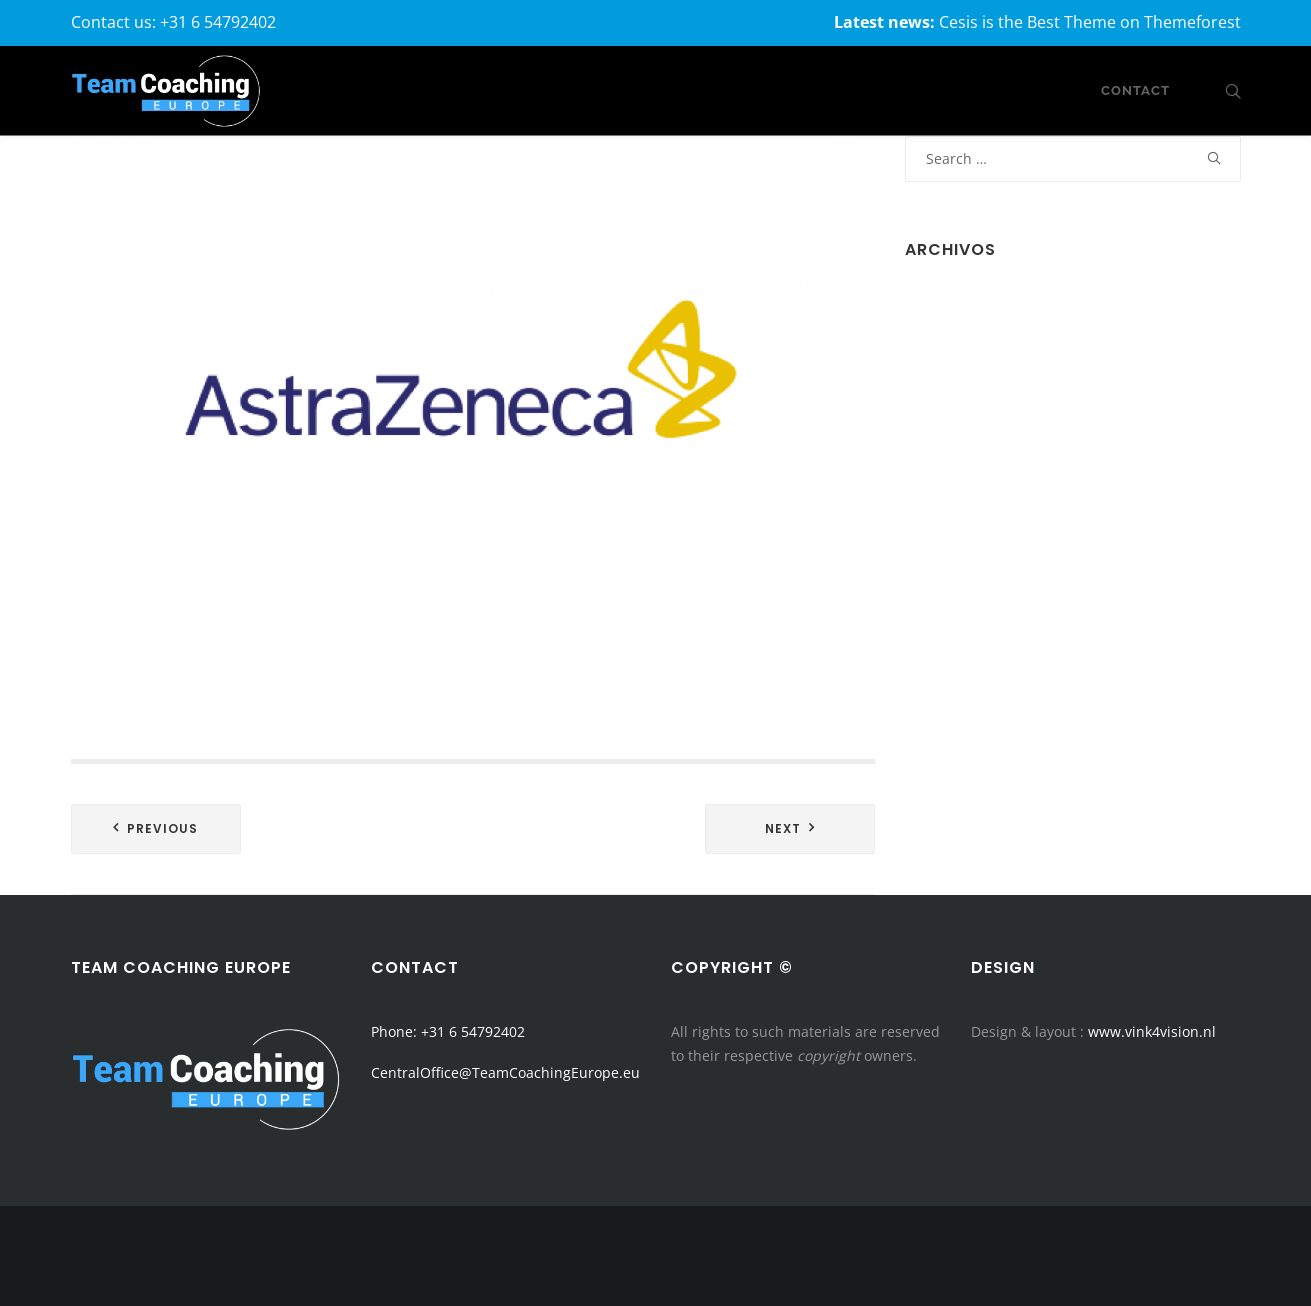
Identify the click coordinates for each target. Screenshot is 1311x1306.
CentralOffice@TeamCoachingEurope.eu (505, 1072)
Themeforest (1192, 22)
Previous (162, 828)
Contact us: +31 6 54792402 (173, 22)
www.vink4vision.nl (1152, 1031)
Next (783, 828)
